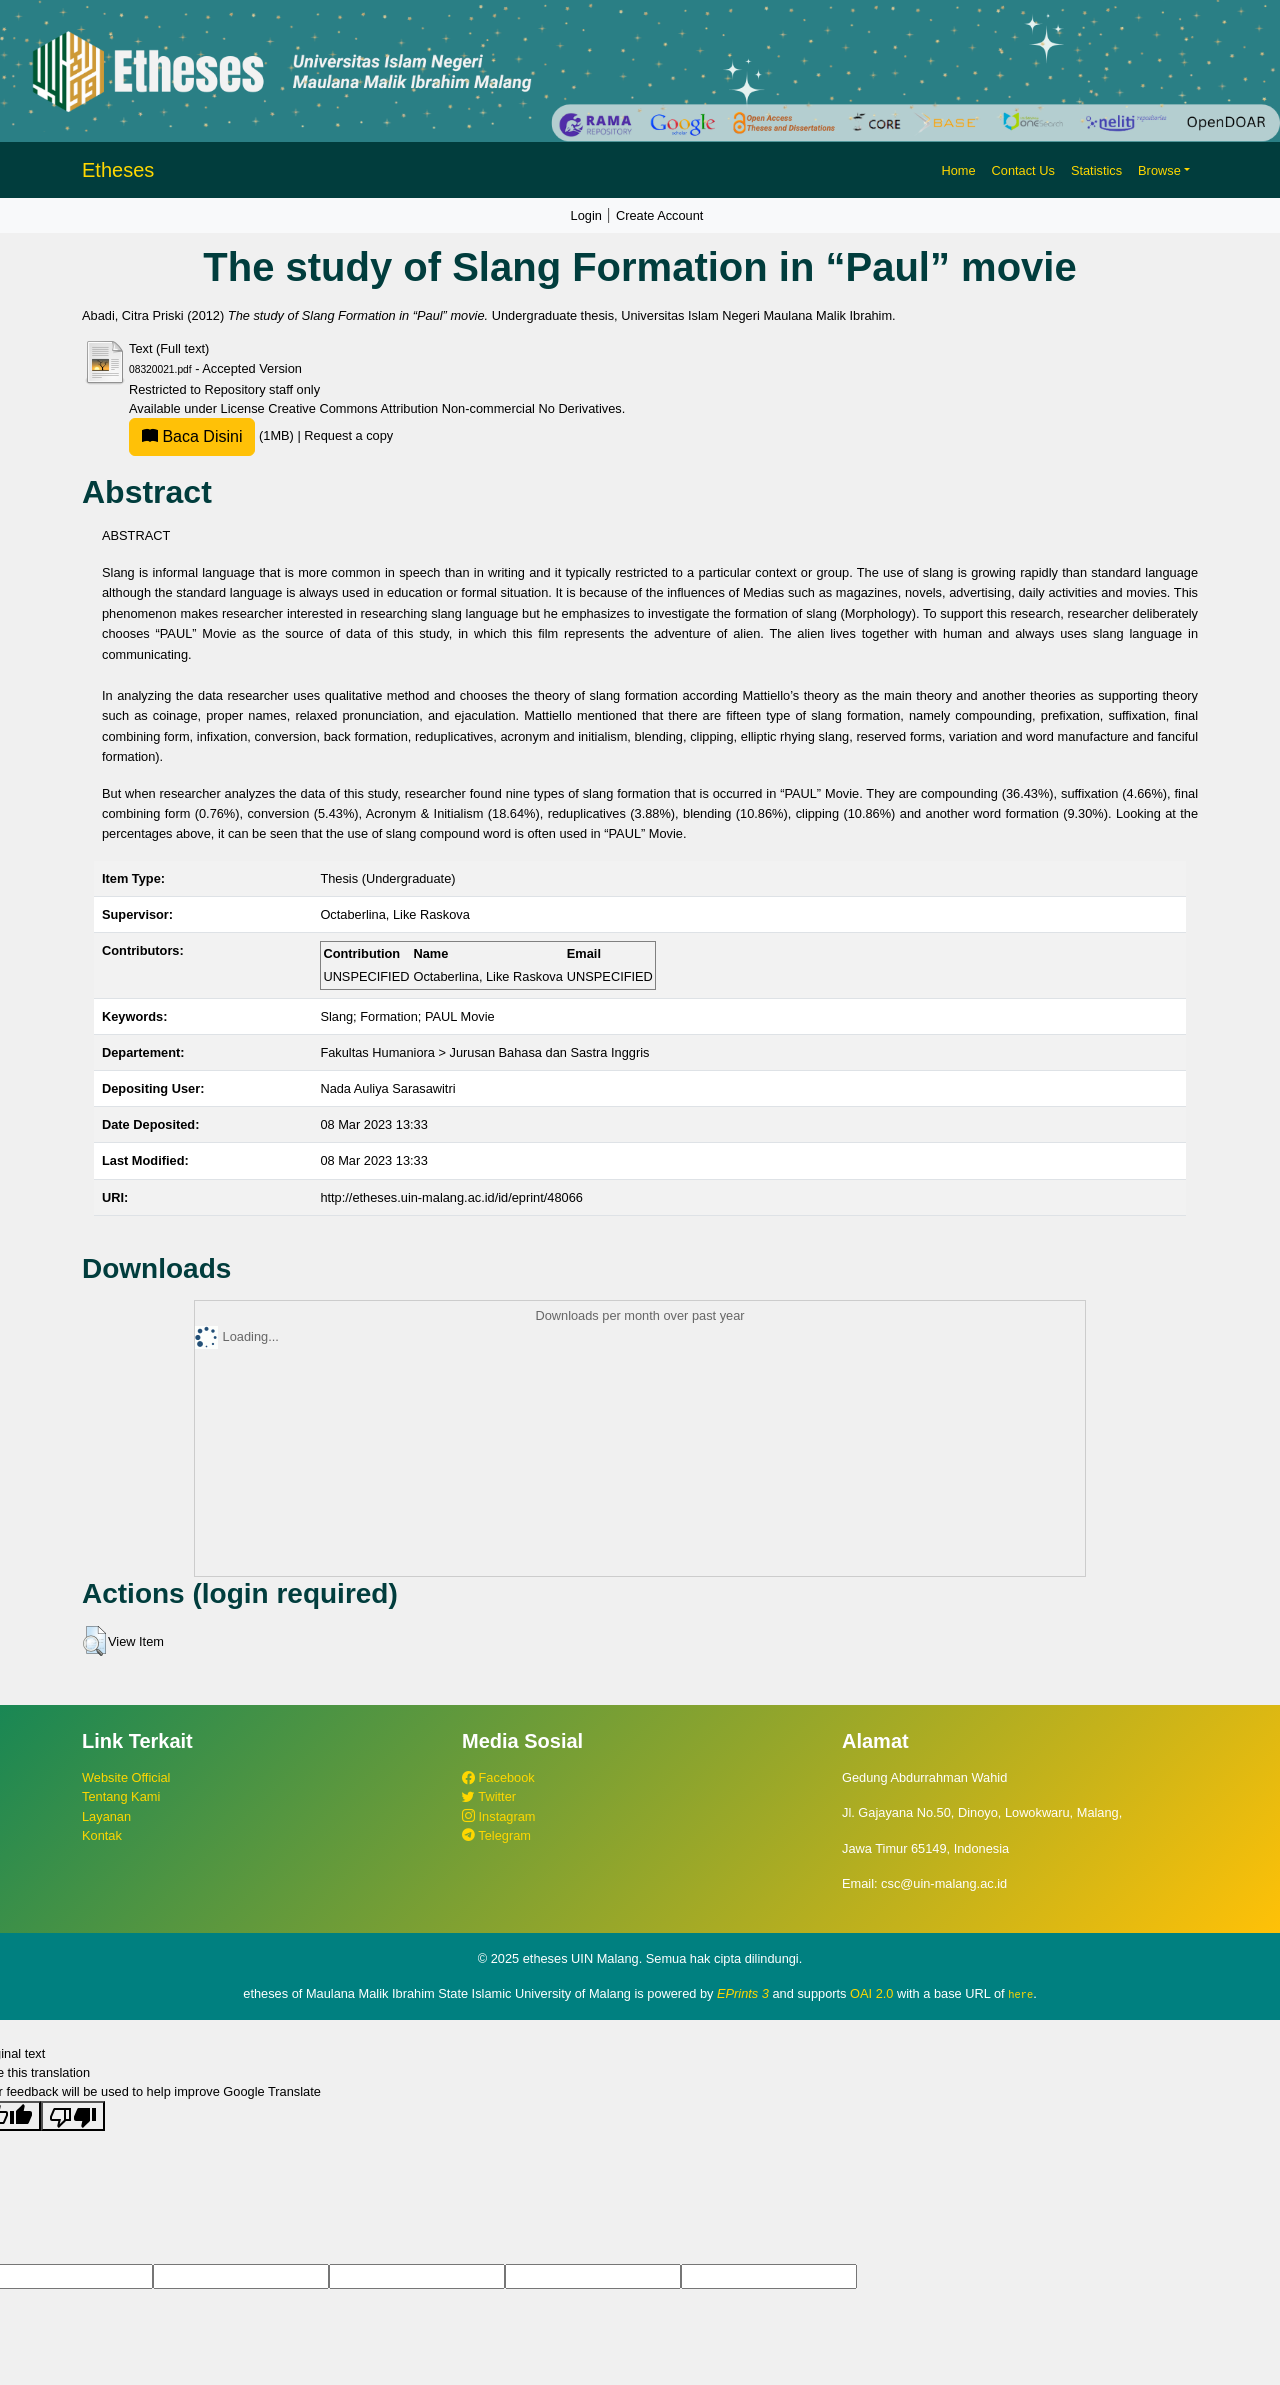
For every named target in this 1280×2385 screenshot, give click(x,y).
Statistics (1096, 170)
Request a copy (348, 435)
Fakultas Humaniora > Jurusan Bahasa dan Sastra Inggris (484, 1052)
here (1020, 1994)
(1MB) (213, 435)
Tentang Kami (121, 1796)
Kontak (102, 1835)
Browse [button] (1159, 170)
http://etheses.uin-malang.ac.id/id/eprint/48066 (451, 1197)
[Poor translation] (73, 2116)
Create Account (660, 215)
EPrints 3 (743, 1993)
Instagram (498, 1816)
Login (586, 215)
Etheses (118, 170)
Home (958, 170)
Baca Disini (192, 436)
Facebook (498, 1777)
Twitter (489, 1796)
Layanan (106, 1816)
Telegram (496, 1835)
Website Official (126, 1777)
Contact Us (1023, 170)
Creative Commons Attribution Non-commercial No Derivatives (444, 408)
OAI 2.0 (871, 1993)
